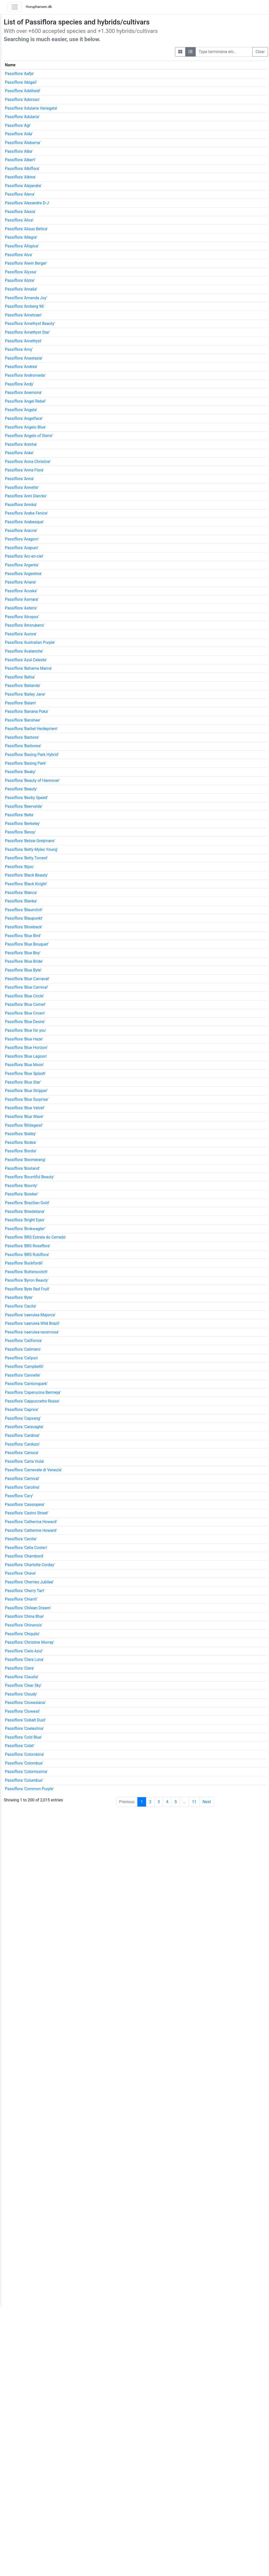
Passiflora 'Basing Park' (25, 1080)
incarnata (91, 166)
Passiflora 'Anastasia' (23, 471)
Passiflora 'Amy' (19, 463)
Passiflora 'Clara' (19, 2397)
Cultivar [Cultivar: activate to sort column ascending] (57, 71)
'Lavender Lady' (96, 1042)
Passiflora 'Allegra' (21, 291)
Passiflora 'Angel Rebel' (25, 538)
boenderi (90, 1658)
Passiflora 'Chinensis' (23, 2330)
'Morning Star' (95, 2339)
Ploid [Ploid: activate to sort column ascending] (142, 71)
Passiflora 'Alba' (19, 175)
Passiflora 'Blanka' (21, 1277)
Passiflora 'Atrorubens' (25, 882)
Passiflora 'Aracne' (21, 739)
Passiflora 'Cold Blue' (23, 2478)
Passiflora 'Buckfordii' (24, 1795)
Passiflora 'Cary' (19, 2147)
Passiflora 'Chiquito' (22, 2339)
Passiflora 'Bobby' (20, 1612)
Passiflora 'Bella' (19, 1155)
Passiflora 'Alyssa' (20, 343)
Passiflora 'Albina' (20, 207)
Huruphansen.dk (39, 7)
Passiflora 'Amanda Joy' (26, 387)
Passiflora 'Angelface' (24, 562)
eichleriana (92, 568)
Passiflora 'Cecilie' (21, 2220)
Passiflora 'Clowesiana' (25, 2444)
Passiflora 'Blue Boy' (23, 1365)
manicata (91, 1914)
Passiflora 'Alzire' (20, 352)
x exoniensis (94, 1321)
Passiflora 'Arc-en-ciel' (24, 771)
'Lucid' (88, 1612)
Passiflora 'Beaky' (20, 1094)
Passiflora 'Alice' (19, 268)
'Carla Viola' (93, 1027)
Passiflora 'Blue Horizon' (26, 1496)
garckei (89, 702)
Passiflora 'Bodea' (20, 1621)
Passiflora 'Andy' (19, 509)
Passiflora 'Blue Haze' (24, 1487)
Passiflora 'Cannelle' (22, 1961)
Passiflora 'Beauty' (21, 1123)
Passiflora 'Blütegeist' (24, 1603)
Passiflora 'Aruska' (21, 818)
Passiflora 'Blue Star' (23, 1536)
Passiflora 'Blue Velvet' (25, 1580)
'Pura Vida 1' (94, 238)
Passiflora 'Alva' (18, 320)
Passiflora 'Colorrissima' (26, 2531)
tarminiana (92, 998)
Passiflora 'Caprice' (22, 2013)
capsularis (92, 1804)
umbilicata (92, 1327)
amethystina (94, 358)
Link (249, 94)
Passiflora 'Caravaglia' (24, 2042)
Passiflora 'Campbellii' (24, 1952)
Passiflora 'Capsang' (23, 2028)
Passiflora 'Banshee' (22, 1013)
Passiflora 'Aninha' (21, 605)
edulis (88, 268)
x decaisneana (95, 157)
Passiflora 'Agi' (18, 149)
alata (87, 591)
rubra (87, 102)
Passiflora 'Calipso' (21, 1938)
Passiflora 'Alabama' (23, 166)
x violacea (92, 396)
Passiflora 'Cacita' (20, 1862)
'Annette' (90, 687)
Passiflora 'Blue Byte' (23, 1382)
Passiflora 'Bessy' (20, 1173)
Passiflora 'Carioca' (22, 2074)
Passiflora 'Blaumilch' (23, 1292)
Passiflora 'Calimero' (23, 1923)
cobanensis (93, 1132)
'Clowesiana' (94, 2452)
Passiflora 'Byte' (19, 1847)
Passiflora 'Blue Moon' (24, 1519)
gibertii (108, 1155)
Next (207, 2567)
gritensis (90, 253)
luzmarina (91, 1984)
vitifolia (89, 538)
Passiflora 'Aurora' (21, 891)
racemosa (92, 678)
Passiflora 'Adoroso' (22, 111)
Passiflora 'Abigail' (21, 94)
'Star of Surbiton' (97, 1923)
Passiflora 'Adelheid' (22, 102)
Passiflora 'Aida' (19, 157)
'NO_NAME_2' (95, 2220)
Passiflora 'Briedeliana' (25, 1719)
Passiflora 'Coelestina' (24, 2470)
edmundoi (92, 2103)
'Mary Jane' (93, 387)
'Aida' (87, 480)
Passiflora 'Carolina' (22, 2133)
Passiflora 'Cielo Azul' (24, 2368)
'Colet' (88, 937)
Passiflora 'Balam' (20, 984)
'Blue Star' (91, 367)
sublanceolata (95, 731)
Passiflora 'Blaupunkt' (24, 1307)
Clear (260, 51)
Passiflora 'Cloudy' (21, 2429)
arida (87, 969)
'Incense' (90, 215)
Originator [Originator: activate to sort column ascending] (196, 71)
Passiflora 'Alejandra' (23, 215)
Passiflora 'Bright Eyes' (25, 1728)
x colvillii (90, 149)
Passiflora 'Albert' (20, 183)
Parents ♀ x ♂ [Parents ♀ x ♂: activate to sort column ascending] (95, 71)
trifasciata (92, 463)
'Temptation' (93, 1510)
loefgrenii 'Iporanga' (100, 335)
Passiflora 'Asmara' (21, 832)
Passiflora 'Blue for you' (25, 1478)
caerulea (90, 276)
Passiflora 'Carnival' (22, 2118)
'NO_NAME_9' (95, 2368)
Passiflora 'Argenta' (22, 780)
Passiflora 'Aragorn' (22, 754)
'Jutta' (109, 1603)
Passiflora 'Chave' (20, 2267)
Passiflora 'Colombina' (24, 2507)
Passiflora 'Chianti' (21, 2298)
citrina (101, 102)
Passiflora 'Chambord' (24, 2243)
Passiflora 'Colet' (19, 2493)
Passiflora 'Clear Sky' (23, 2421)
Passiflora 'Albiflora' (22, 198)
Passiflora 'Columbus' (24, 2539)
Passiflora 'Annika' (21, 702)
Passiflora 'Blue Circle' (24, 1420)
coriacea (90, 183)
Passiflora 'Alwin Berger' (26, 329)
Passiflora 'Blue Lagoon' (26, 1504)
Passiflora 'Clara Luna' (24, 2383)
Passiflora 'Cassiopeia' (25, 2162)
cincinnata (92, 1405)
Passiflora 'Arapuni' (22, 763)
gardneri (90, 1155)
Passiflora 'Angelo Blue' (25, 576)
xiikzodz (109, 984)
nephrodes (92, 745)
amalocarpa (93, 1650)
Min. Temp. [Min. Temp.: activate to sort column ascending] (128, 68)
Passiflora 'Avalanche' (24, 914)
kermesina (92, 111)
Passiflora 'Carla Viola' (24, 2083)
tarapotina (92, 2083)
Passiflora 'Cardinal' (22, 2051)
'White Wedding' (97, 329)
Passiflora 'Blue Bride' (24, 1374)
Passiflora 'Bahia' (20, 952)
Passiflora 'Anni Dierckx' (26, 687)
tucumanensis (95, 664)
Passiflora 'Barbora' (22, 1042)
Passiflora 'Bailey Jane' (25, 969)
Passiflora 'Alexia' (20, 253)
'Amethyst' (92, 352)
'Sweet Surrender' (98, 923)
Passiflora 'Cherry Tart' (25, 2290)
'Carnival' (91, 207)
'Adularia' (91, 1187)
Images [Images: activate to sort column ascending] (73, 71)
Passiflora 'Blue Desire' (25, 1464)
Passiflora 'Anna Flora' (24, 643)
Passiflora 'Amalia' (21, 367)
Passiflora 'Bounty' (21, 1682)
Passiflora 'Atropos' (22, 862)
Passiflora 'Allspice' (22, 311)
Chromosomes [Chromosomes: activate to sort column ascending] (170, 71)
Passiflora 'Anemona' (23, 524)
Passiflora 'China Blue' (24, 2322)
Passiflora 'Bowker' (21, 1696)
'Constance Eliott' (98, 85)
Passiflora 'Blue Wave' (24, 1589)
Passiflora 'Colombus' (24, 2522)
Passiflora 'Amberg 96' (24, 396)
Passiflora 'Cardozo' (22, 2060)
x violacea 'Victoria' (100, 1094)
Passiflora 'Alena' (20, 224)
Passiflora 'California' (23, 1914)
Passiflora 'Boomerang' (25, 1644)
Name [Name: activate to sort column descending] (10, 71)
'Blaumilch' (92, 1307)
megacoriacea (95, 189)
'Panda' (89, 2060)
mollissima (92, 1086)
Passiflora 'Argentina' (23, 795)
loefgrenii (109, 1435)
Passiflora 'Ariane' (20, 803)
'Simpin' (89, 824)
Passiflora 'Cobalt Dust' (25, 2461)
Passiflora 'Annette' (22, 672)
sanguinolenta (95, 120)
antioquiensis (95, 1990)
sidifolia (90, 1435)
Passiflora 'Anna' (19, 658)
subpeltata (92, 582)
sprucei (89, 2243)
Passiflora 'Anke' (19, 614)
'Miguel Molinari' (97, 1644)
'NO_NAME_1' (95, 1269)
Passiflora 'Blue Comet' (25, 1435)
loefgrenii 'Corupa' (99, 94)
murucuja (91, 1999)
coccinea (91, 1751)
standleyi (111, 1658)
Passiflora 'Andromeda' (25, 495)
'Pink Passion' (95, 643)
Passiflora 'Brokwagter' (25, 1737)
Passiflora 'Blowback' (23, 1321)
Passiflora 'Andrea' (21, 480)
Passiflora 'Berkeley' (22, 1164)
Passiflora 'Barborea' (23, 1050)
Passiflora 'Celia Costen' (26, 2229)
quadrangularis (96, 1519)
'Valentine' (92, 1216)
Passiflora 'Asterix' (21, 847)
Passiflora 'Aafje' (19, 79)
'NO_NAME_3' (95, 2275)
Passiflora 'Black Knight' (26, 1254)
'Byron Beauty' (95, 1013)
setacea (110, 1751)
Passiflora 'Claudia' (21, 2406)
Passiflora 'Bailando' (22, 960)
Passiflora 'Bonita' (20, 1629)
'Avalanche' (109, 538)
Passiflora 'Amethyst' (23, 448)
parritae (90, 2182)
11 (194, 2567)
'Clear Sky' (92, 1115)
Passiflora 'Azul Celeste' (26, 923)
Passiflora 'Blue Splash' (25, 1528)
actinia (89, 524)
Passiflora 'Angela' (21, 547)
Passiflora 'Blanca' (21, 1263)
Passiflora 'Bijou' (19, 1231)
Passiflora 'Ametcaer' (23, 404)
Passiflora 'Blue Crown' (25, 1449)
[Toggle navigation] (15, 7)
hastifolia (108, 1688)
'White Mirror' (94, 1109)
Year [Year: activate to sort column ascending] (238, 71)
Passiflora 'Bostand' (22, 1658)
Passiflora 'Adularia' (22, 134)
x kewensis (92, 79)
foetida (89, 175)
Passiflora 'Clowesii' (22, 2452)
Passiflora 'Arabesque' (24, 725)
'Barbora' (90, 847)
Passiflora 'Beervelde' (24, 1147)
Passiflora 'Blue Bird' (23, 1336)
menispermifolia (97, 1470)
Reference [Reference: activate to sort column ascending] (255, 71)
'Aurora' (89, 725)
